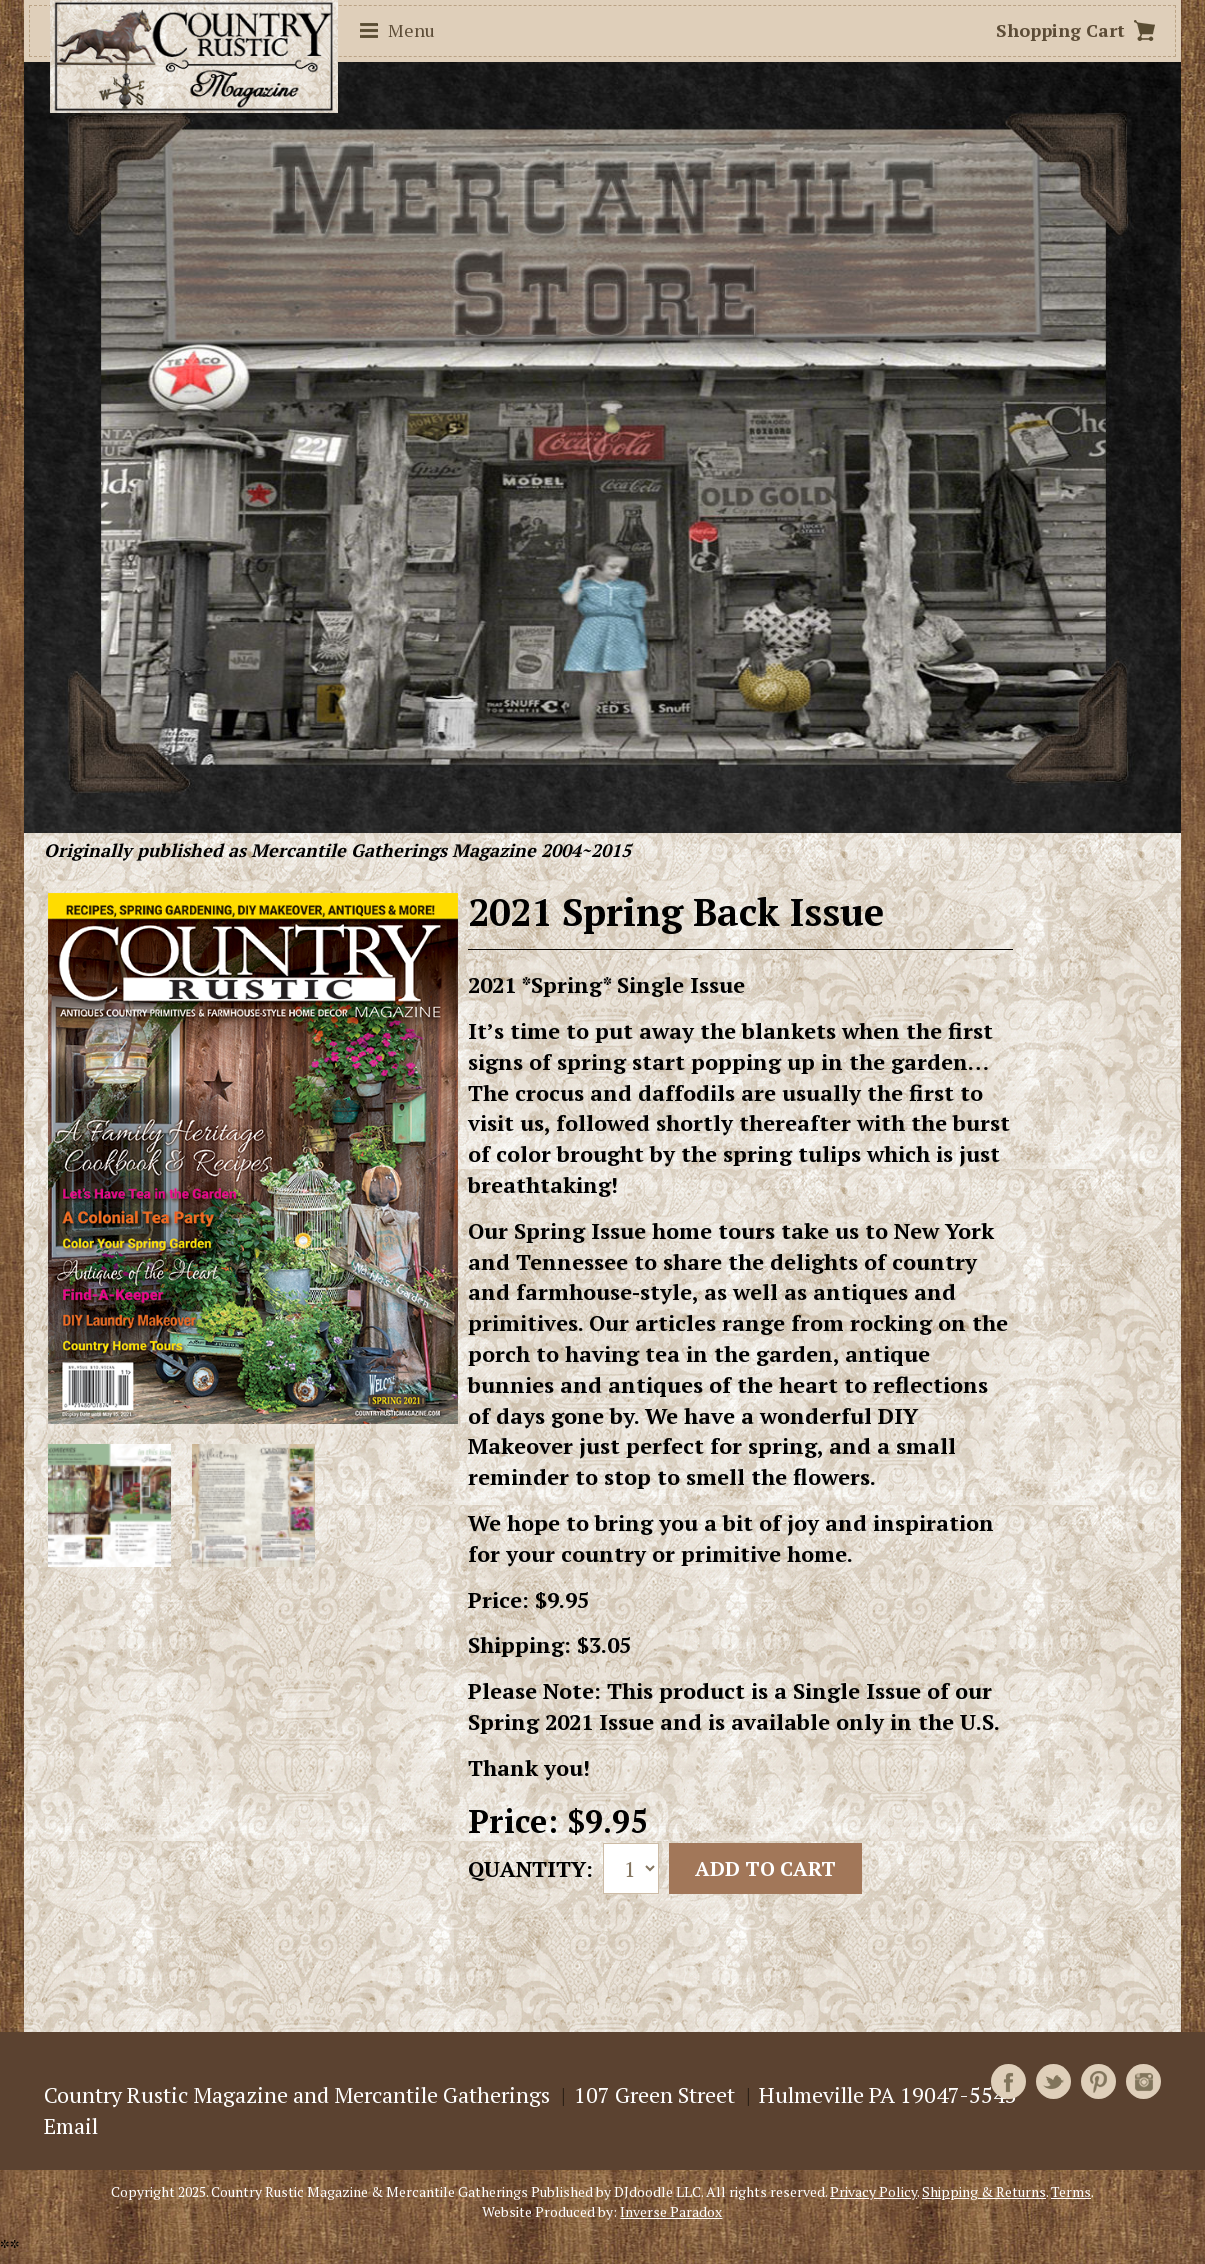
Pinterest (1098, 2081)
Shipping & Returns (984, 2191)
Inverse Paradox (671, 2211)
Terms (1071, 2191)
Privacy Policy (873, 2191)
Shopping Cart (1060, 30)
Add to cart (765, 1868)
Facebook (1008, 2081)
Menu (411, 30)
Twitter (1053, 2081)
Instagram (1143, 2081)
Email (71, 2125)
